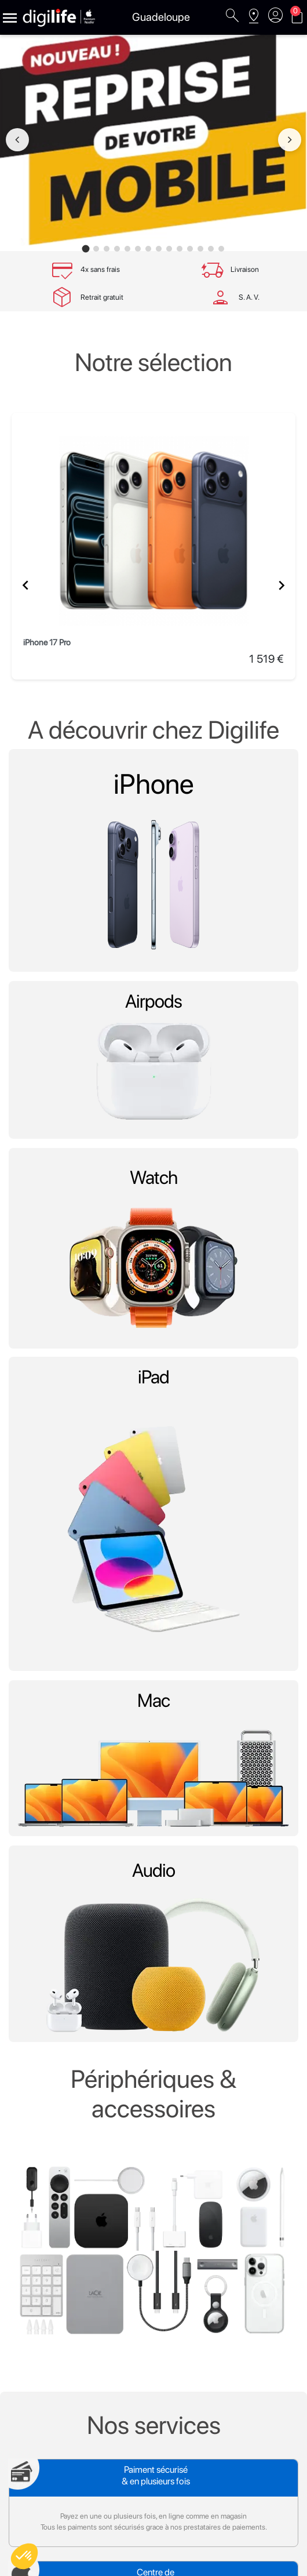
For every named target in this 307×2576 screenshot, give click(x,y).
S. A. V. (249, 297)
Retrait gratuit (102, 297)
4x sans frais (100, 269)
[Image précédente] (17, 139)
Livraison (245, 269)
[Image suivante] (289, 139)
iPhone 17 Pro (47, 642)
